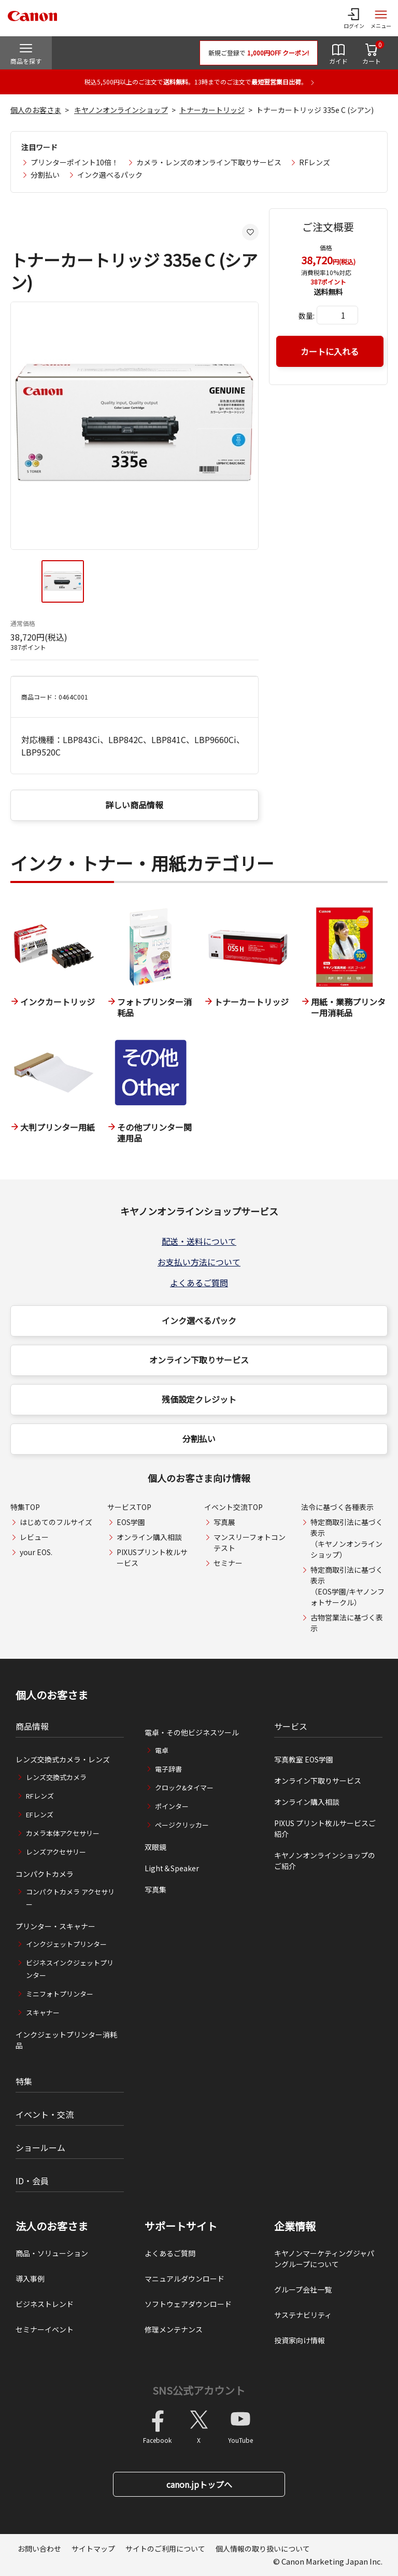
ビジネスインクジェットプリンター (69, 1969)
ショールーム (40, 2147)
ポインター (172, 1806)
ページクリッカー (182, 1825)
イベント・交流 (45, 2114)
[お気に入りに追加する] (250, 232)
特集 (24, 2081)
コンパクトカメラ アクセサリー (70, 1898)
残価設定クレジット (199, 1399)
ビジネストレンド (45, 2304)
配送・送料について (199, 1241)
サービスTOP (129, 1507)
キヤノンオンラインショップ (121, 110)
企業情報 (295, 2226)
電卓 (161, 1750)
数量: (306, 315)
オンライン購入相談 (149, 1537)
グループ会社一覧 (303, 2289)
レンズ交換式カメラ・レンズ (63, 1759)
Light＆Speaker (172, 1868)
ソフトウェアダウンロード (188, 2304)
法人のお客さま (52, 2226)
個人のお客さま (35, 110)
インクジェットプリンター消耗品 (66, 2040)
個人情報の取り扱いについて (263, 2548)
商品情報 (32, 1726)
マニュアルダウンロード (184, 2278)
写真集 (155, 1889)
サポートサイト (181, 2226)
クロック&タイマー (184, 1787)
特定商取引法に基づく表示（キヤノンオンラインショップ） (346, 1538)
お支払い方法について (199, 1262)
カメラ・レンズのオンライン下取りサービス (208, 162)
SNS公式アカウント (198, 2390)
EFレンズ (39, 1814)
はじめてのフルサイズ (56, 1522)
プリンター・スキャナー (55, 1926)
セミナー (228, 1563)
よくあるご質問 (199, 1282)
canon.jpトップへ (199, 2484)
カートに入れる (330, 351)
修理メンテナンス (174, 2329)
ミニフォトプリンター (59, 1994)
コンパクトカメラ (45, 1874)
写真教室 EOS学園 (303, 1759)
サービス (290, 1726)
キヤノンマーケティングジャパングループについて (324, 2258)
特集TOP (25, 1507)
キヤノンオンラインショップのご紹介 (324, 1860)
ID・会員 (32, 2180)
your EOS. (36, 1552)
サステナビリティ (303, 2315)
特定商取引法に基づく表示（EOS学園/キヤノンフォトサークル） (347, 1585)
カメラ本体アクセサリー (63, 1833)
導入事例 (30, 2278)
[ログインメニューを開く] (353, 18)
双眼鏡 (155, 1847)
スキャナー (43, 2012)
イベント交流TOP (233, 1507)
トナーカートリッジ (212, 110)
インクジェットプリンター (66, 1944)
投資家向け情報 (299, 2340)
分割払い (45, 174)
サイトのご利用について (165, 2548)
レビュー (34, 1537)
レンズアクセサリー (56, 1852)
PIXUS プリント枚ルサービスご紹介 (325, 1828)
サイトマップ (93, 2548)
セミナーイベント (45, 2329)
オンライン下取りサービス (199, 1360)
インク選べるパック (110, 174)
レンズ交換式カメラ (56, 1777)
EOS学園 (131, 1522)
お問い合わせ (39, 2548)
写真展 (224, 1522)
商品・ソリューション (52, 2253)
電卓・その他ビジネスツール (192, 1732)
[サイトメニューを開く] (380, 18)
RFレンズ (314, 162)
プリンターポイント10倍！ (75, 162)
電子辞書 (168, 1769)
